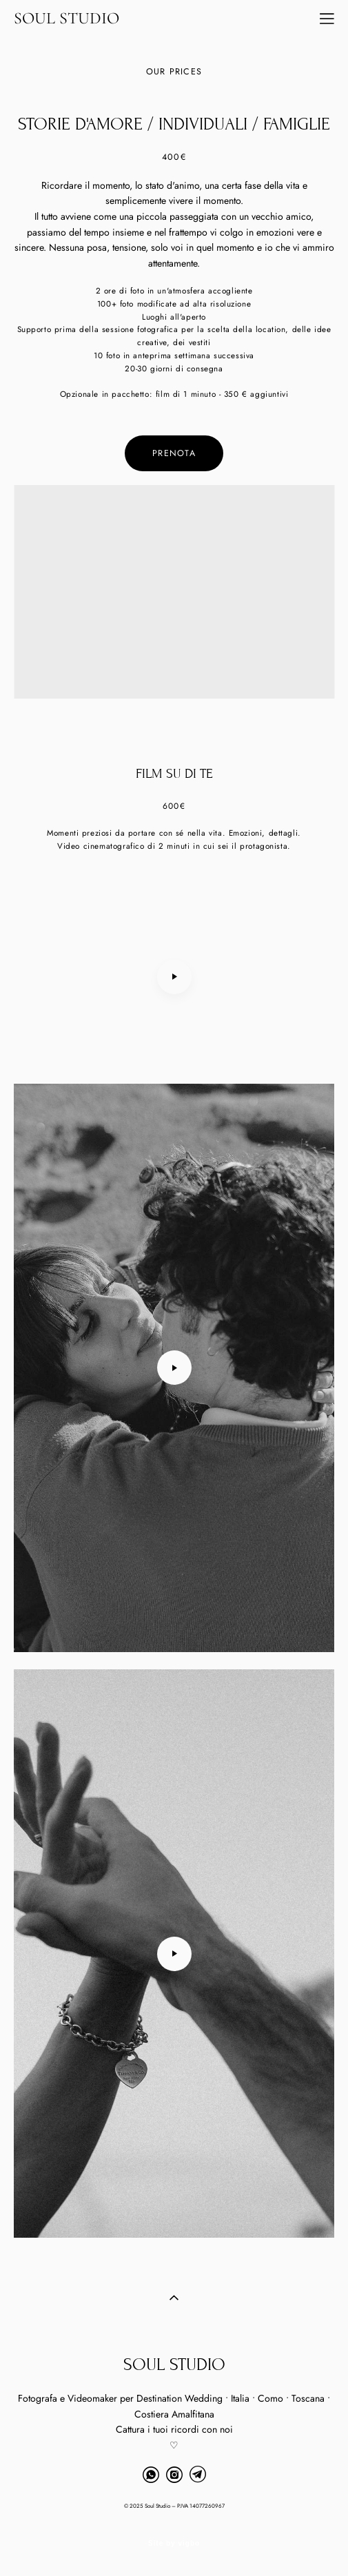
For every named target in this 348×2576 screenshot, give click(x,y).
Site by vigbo (174, 2543)
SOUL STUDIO (66, 18)
